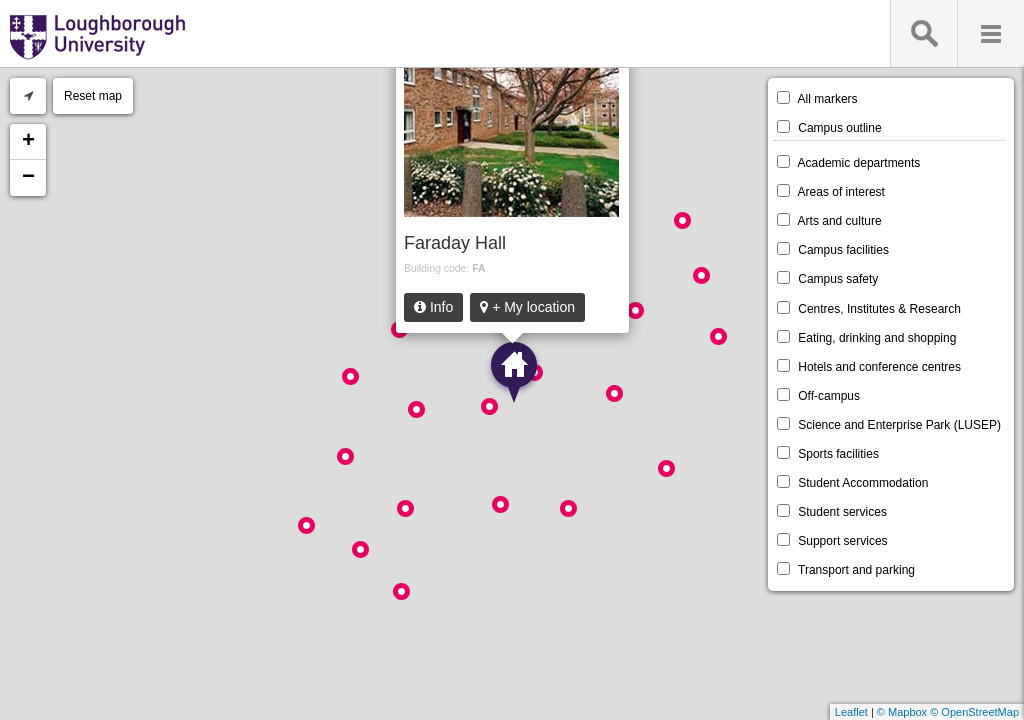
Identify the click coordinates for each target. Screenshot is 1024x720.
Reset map (93, 96)
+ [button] (28, 142)
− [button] (28, 178)
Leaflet (851, 712)
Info (433, 307)
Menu (990, 33)
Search (923, 33)
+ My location (527, 307)
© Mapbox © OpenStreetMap (948, 712)
